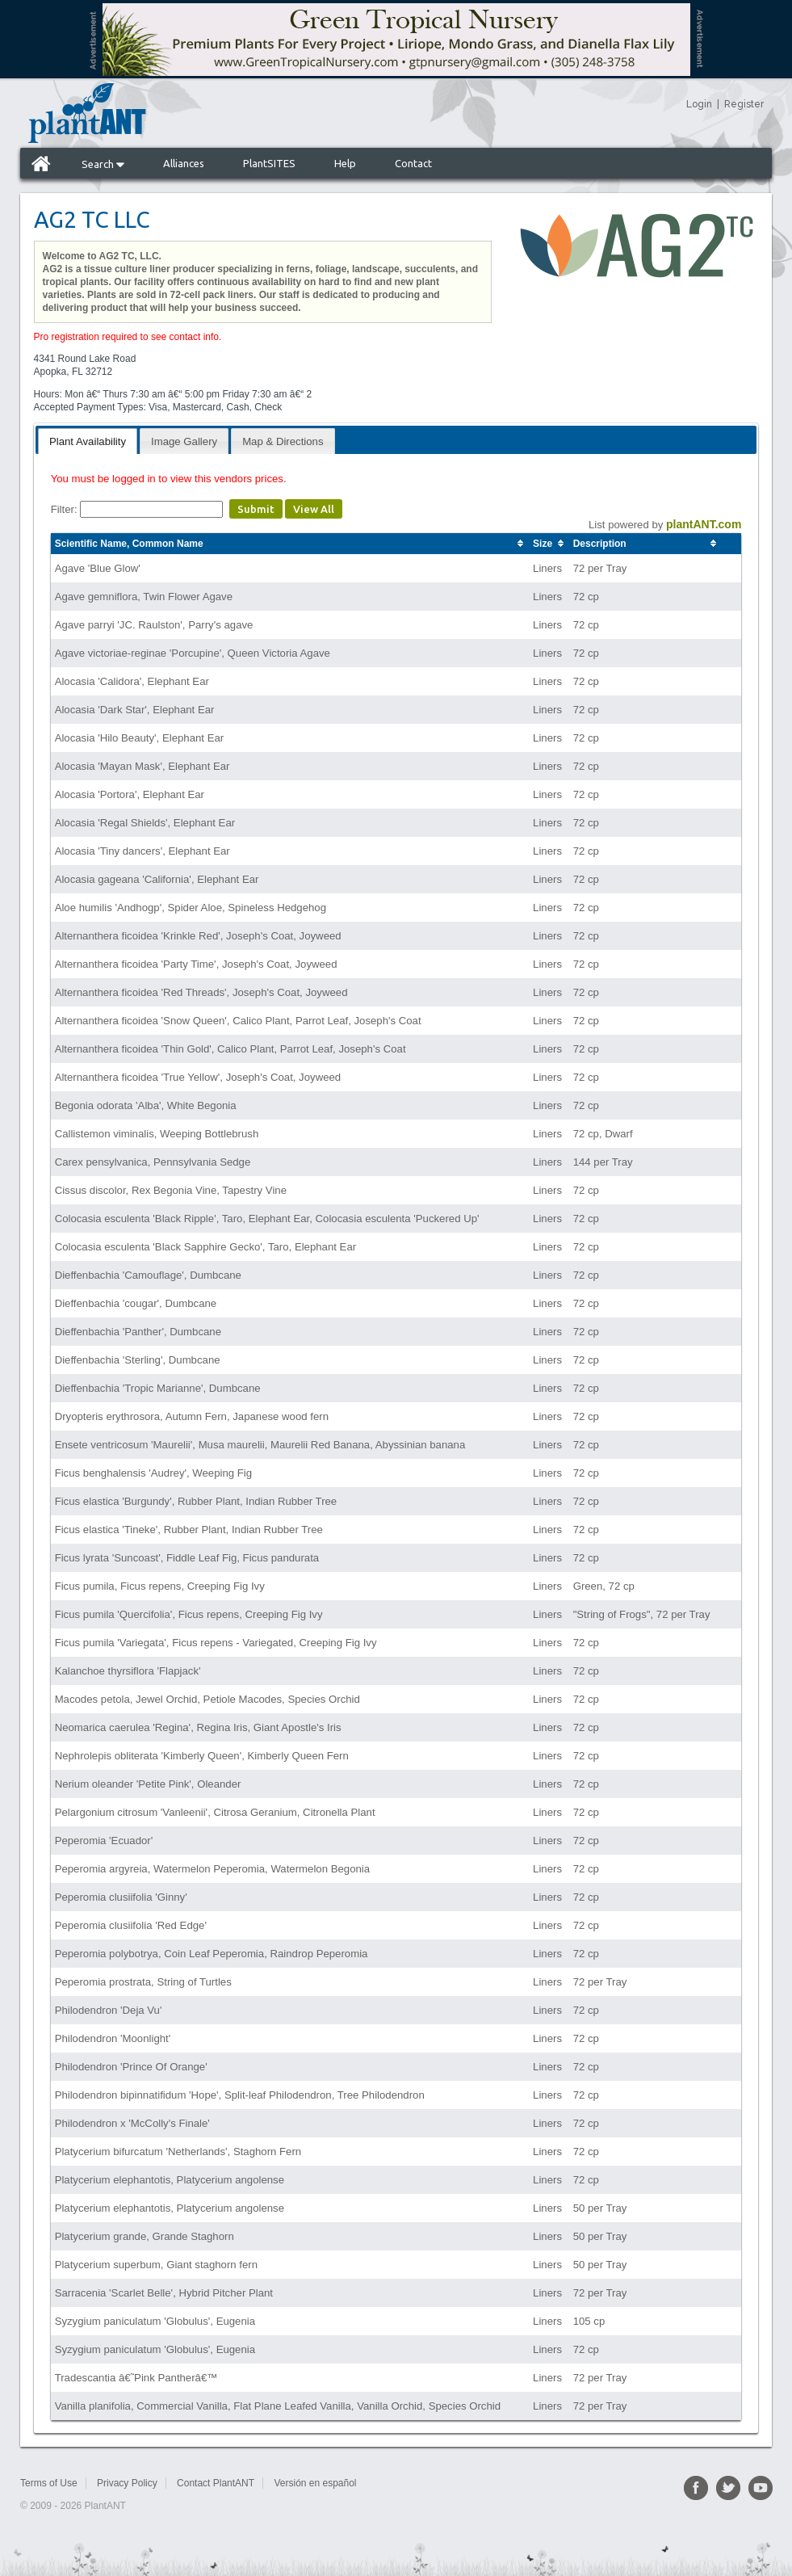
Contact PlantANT (215, 2483)
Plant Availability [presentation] (87, 441)
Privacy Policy (127, 2483)
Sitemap (393, 2483)
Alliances (183, 163)
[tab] (87, 440)
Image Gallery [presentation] (184, 441)
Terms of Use (49, 2483)
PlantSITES (269, 163)
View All (313, 509)
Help (345, 163)
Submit (255, 509)
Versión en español (315, 2483)
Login (699, 104)
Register (744, 104)
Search (103, 164)
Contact (413, 163)
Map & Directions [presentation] (282, 441)
